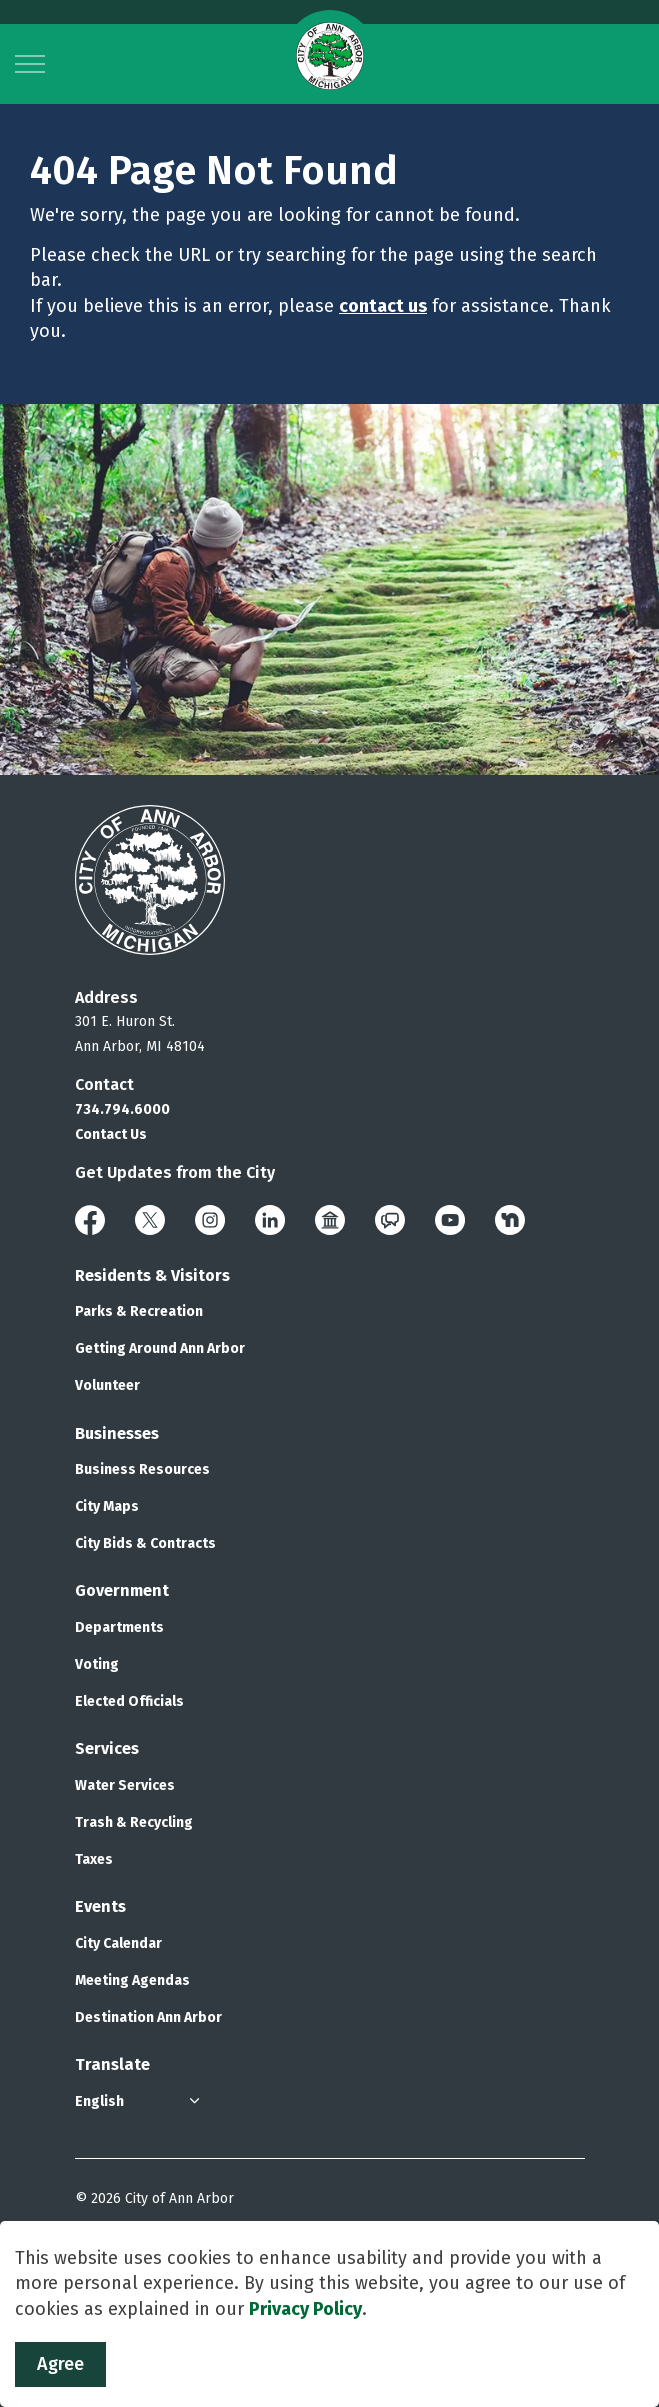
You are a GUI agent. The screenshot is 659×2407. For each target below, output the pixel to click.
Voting (97, 1664)
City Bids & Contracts (145, 1543)
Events (100, 1906)
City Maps (107, 1506)
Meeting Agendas (132, 1980)
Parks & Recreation (139, 1311)
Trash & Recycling (134, 1822)
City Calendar (118, 1943)
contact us (383, 306)
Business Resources (142, 1469)
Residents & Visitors (152, 1275)
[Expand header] (30, 64)
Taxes (94, 1859)
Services (107, 1748)
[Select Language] (140, 2101)
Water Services (125, 1785)
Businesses (117, 1433)
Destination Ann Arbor (148, 2017)
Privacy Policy (305, 2309)
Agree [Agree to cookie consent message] (60, 2364)
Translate (112, 2064)
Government (122, 1590)
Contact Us (111, 1134)
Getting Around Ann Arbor (160, 1348)
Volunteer (107, 1385)
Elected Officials (129, 1701)
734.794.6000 (122, 1109)
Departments (119, 1627)
